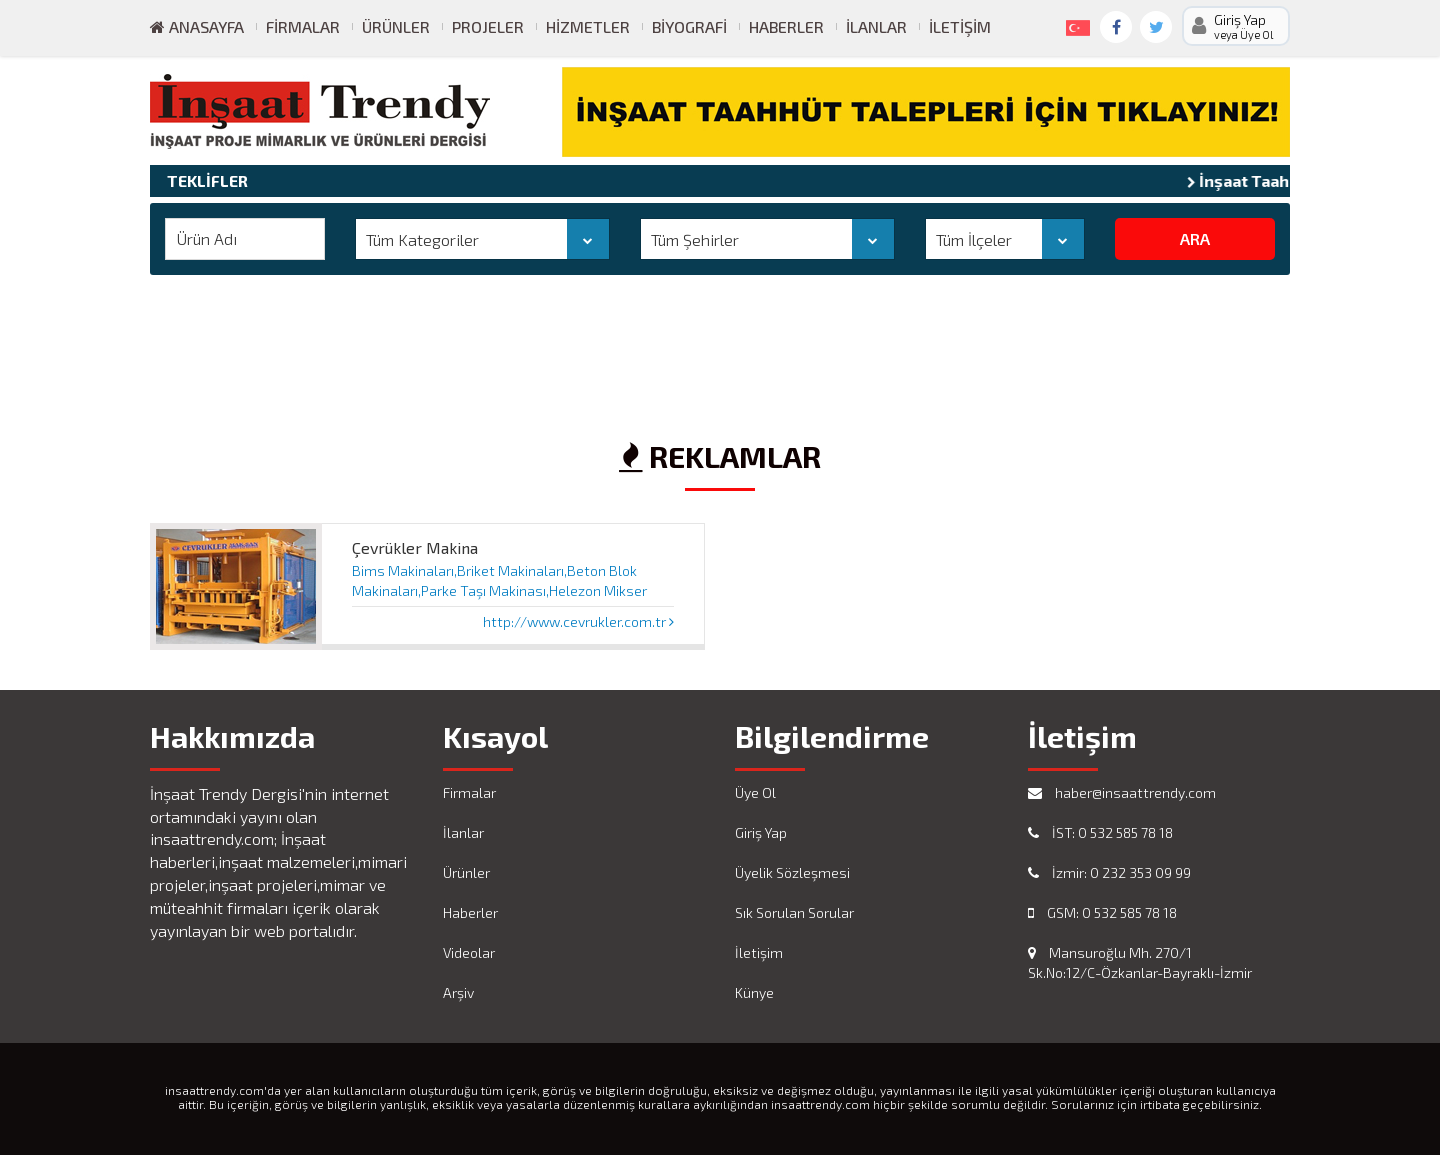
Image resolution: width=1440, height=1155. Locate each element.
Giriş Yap (761, 832)
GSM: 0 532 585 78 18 (1102, 912)
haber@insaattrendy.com (1122, 792)
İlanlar (876, 26)
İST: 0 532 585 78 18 (1100, 832)
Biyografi (689, 26)
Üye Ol (755, 792)
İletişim (960, 26)
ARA (1195, 238)
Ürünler (396, 26)
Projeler (488, 26)
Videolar (469, 952)
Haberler (786, 26)
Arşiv (458, 992)
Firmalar (303, 26)
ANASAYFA (197, 26)
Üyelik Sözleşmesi (792, 872)
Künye (754, 992)
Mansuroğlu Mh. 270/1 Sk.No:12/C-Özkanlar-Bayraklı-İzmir (1140, 962)
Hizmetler (588, 26)
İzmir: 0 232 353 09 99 (1109, 872)
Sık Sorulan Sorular (794, 912)
